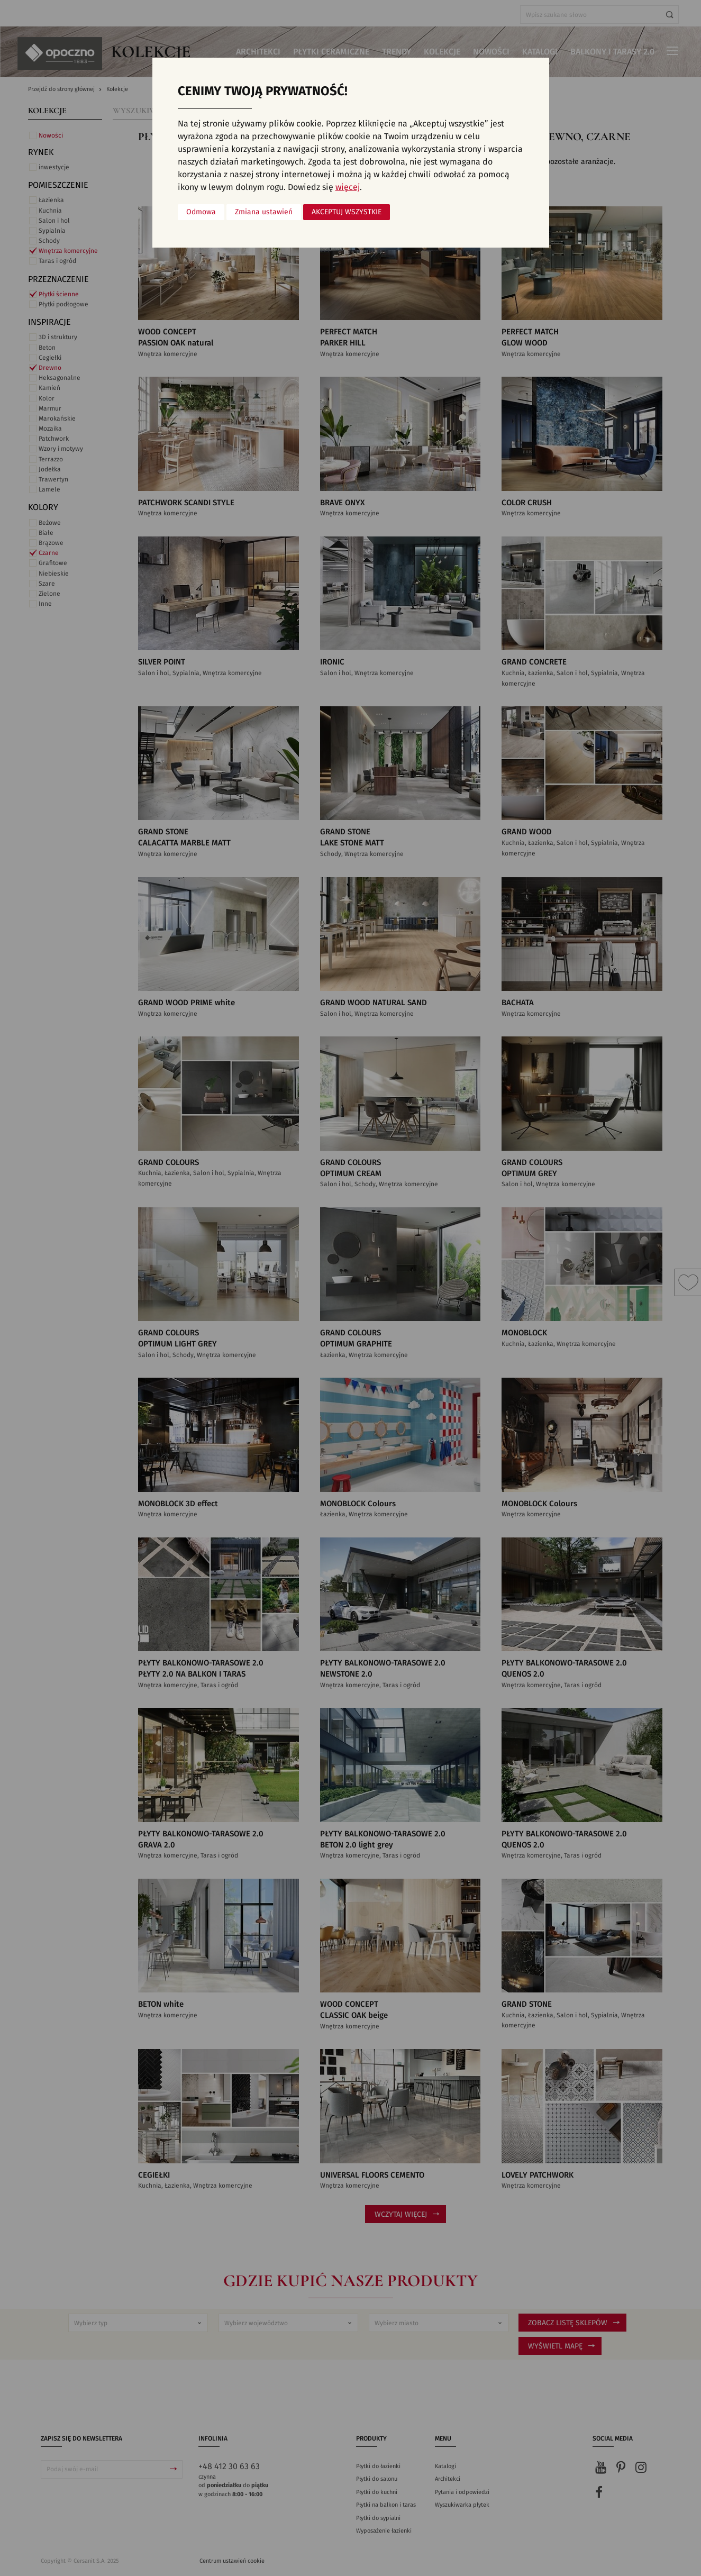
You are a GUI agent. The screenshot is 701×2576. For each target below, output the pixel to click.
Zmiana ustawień (264, 212)
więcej (347, 187)
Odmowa (201, 212)
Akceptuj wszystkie (346, 212)
